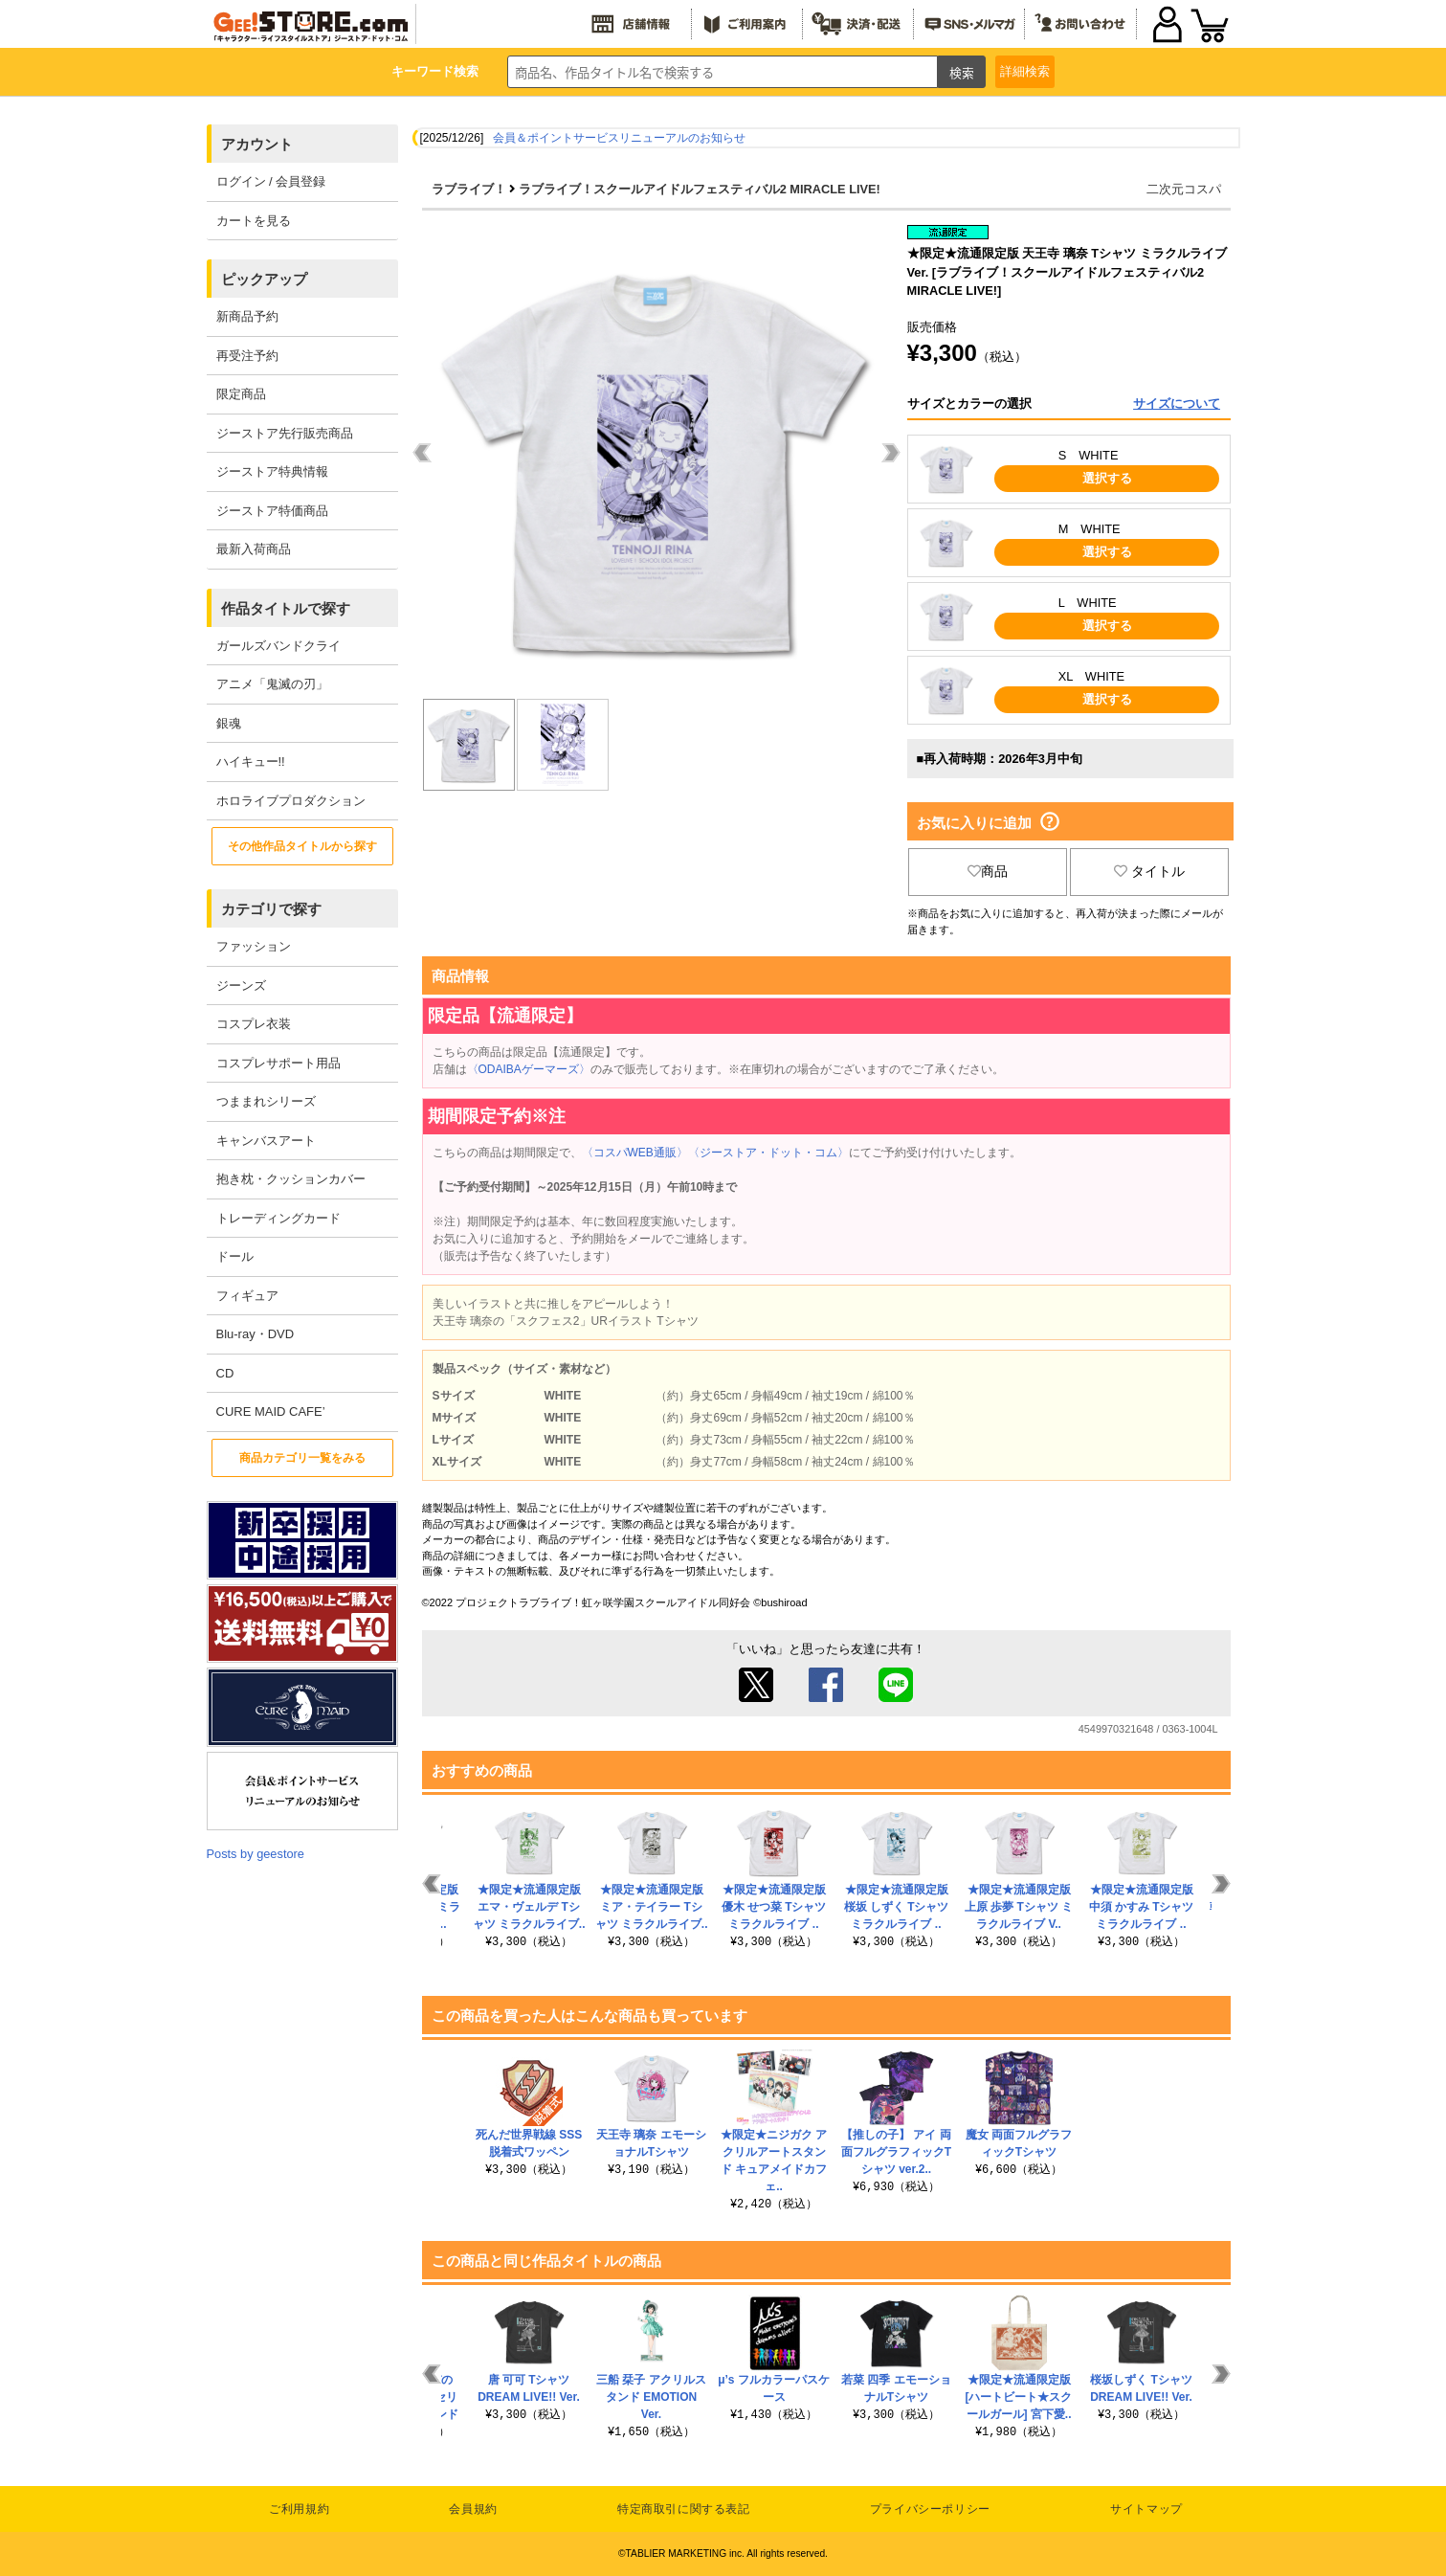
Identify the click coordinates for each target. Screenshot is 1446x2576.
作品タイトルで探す (285, 608)
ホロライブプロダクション (291, 801)
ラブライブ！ (469, 189)
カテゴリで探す (271, 909)
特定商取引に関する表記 (683, 2509)
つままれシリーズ (266, 1101)
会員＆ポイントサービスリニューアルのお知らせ (619, 138)
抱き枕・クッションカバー (291, 1179)
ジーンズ (241, 985)
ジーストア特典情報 (272, 471)
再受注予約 (247, 355)
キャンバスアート (266, 1140)
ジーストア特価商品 (272, 511)
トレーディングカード (278, 1218)
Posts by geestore (255, 1854)
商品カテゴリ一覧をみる (302, 1458)
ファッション (253, 946)
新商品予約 (247, 316)
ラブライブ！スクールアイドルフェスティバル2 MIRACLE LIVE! (699, 189)
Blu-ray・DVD (255, 1334)
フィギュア (247, 1295)
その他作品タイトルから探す (302, 846)
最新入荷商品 (253, 549)
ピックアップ (264, 279)
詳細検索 (1025, 71)
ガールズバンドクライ (278, 645)
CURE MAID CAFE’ (270, 1411)
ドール (235, 1256)
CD (225, 1373)
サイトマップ (1146, 2509)
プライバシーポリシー (930, 2509)
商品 (988, 871)
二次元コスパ (1183, 189)
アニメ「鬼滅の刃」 (272, 684)
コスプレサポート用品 (278, 1063)
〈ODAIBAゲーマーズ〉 (528, 1069)
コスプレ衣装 (253, 1024)
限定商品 (241, 394)
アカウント (257, 144)
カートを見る (253, 220)
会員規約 (473, 2509)
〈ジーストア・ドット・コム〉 (768, 1152)
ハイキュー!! (250, 761)
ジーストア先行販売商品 (284, 433)
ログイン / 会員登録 (271, 181)
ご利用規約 (299, 2509)
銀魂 (228, 723)
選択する (1107, 478)
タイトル (1149, 871)
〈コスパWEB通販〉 (635, 1152)
